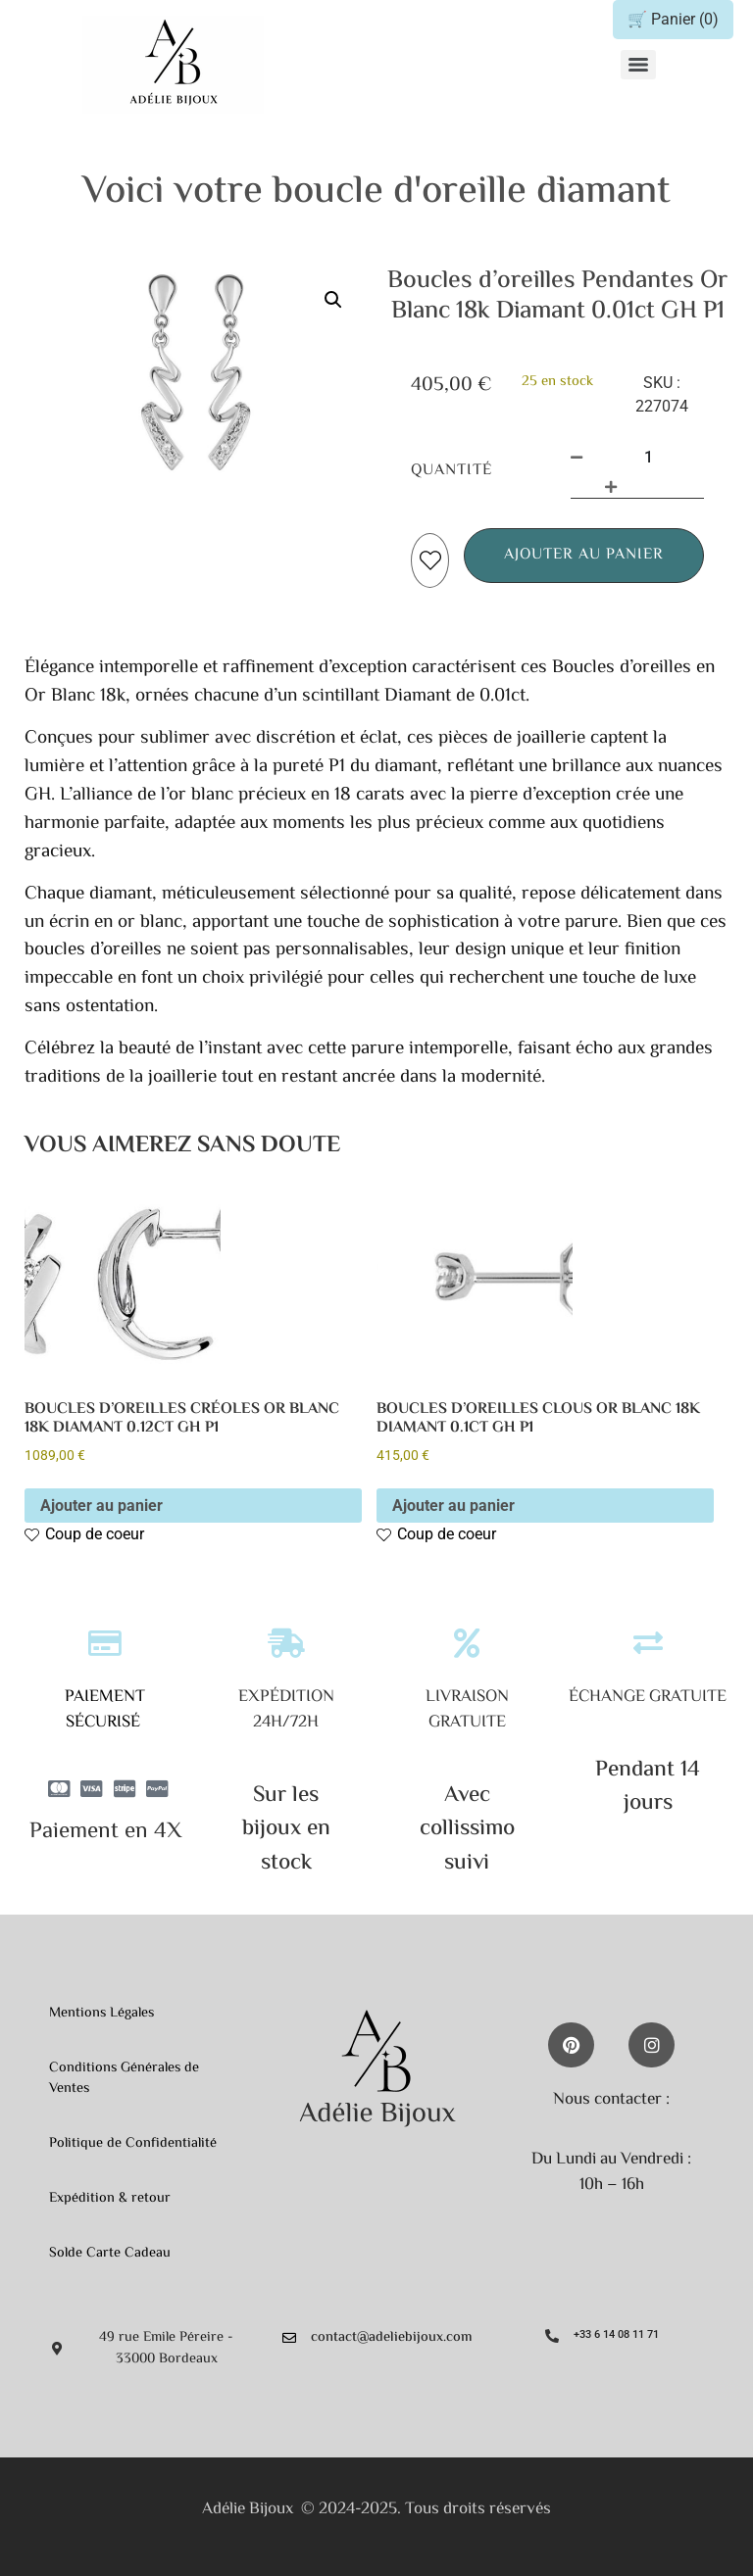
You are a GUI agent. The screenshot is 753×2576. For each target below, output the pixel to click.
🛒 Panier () (673, 19)
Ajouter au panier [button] (101, 1505)
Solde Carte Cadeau (110, 2253)
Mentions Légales (101, 2013)
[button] (333, 299)
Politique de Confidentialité (133, 2143)
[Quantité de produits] (648, 457)
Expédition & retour (110, 2198)
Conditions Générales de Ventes (124, 2079)
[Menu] (638, 64)
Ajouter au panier (584, 555)
